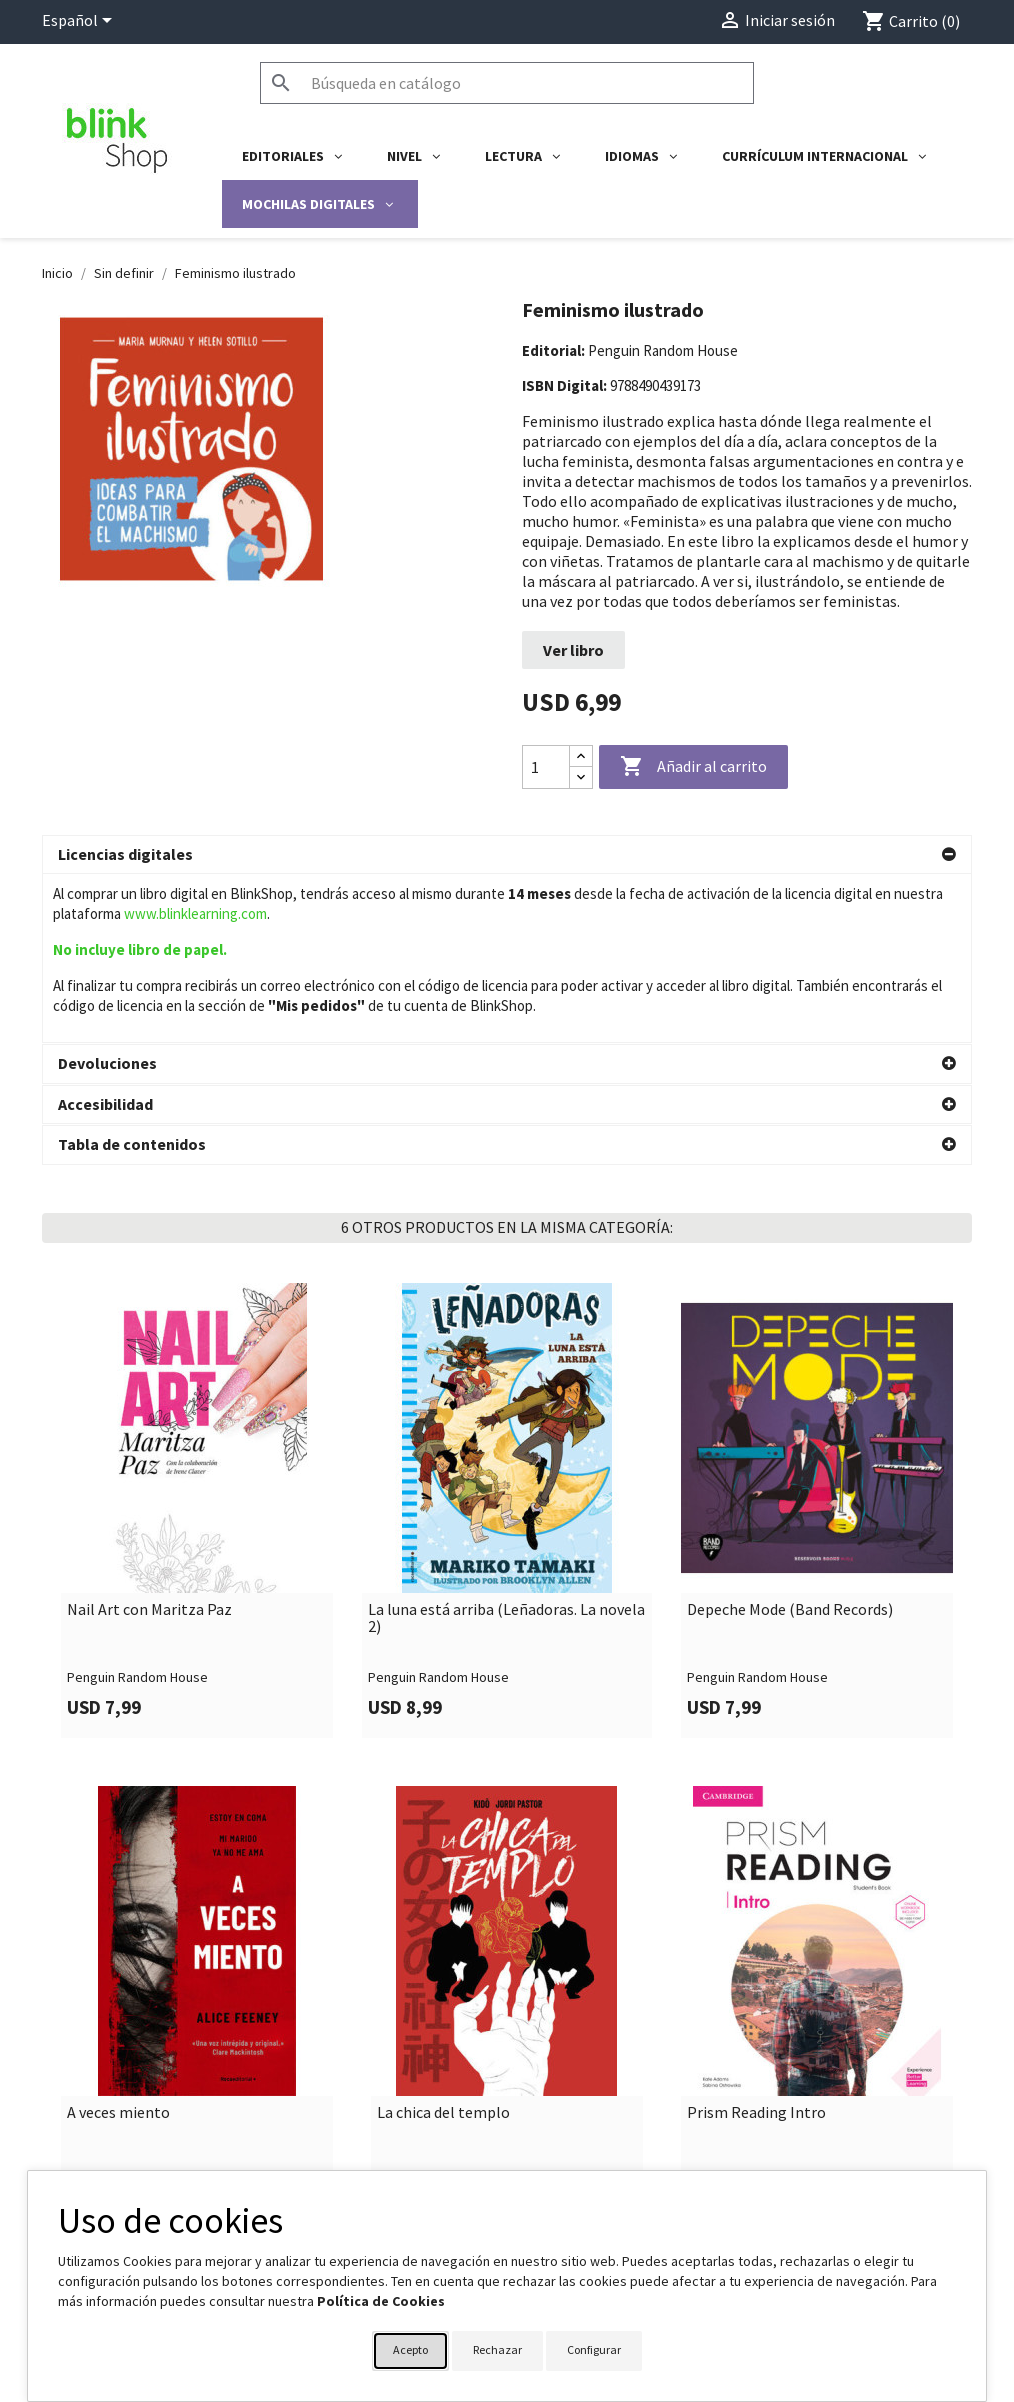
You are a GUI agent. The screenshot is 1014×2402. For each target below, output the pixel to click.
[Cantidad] (546, 767)
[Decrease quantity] (581, 777)
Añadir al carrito (693, 767)
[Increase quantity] (581, 756)
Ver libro (573, 650)
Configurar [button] (594, 2349)
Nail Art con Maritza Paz (149, 1441)
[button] (507, 855)
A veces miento (118, 1944)
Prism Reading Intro (756, 1944)
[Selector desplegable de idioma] (80, 22)
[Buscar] (507, 83)
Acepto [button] (410, 2349)
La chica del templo (443, 1944)
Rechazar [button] (497, 2349)
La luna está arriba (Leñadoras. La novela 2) (506, 1449)
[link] (197, 1341)
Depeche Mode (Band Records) (790, 1441)
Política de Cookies (381, 2301)
